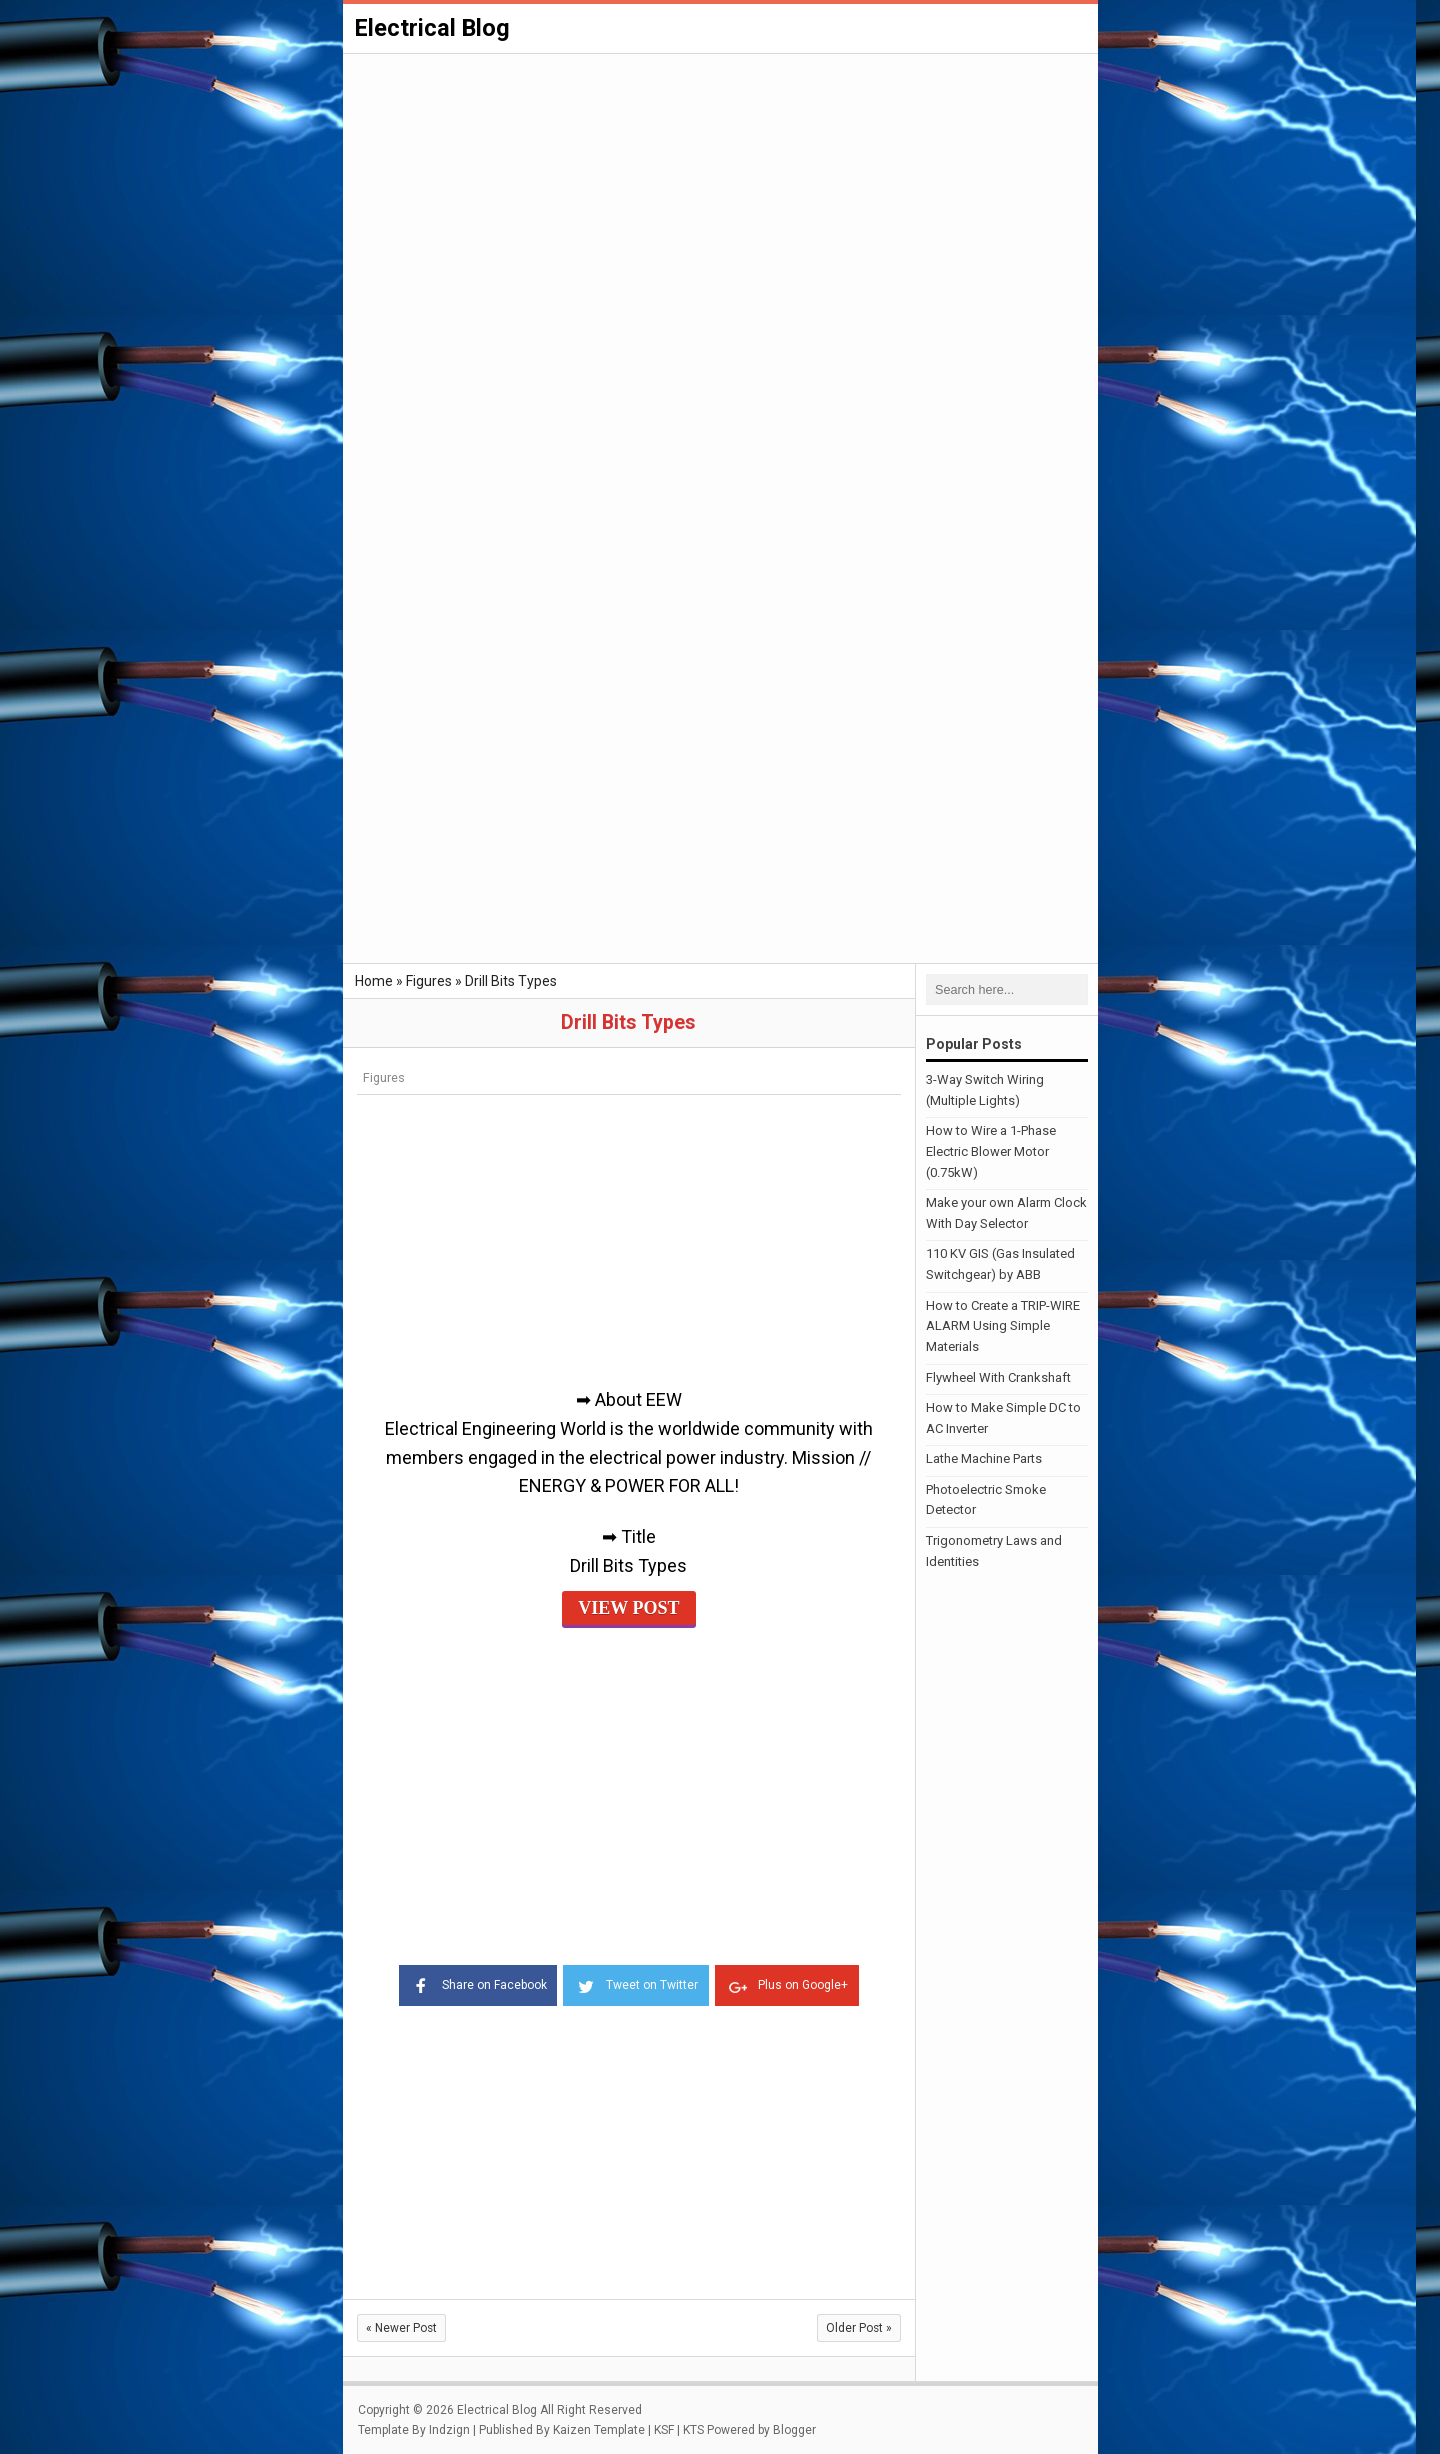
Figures (384, 1077)
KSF (664, 2428)
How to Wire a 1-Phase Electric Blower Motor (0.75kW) (991, 1151)
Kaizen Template (599, 2428)
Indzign (449, 2428)
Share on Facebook (471, 1983)
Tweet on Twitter (636, 1983)
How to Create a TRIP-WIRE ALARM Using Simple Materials (1003, 1325)
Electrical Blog (434, 28)
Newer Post (401, 2327)
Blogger (794, 2428)
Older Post (859, 2327)
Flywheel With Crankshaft (998, 1376)
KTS (693, 2428)
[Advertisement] (720, 206)
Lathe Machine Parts (984, 1458)
